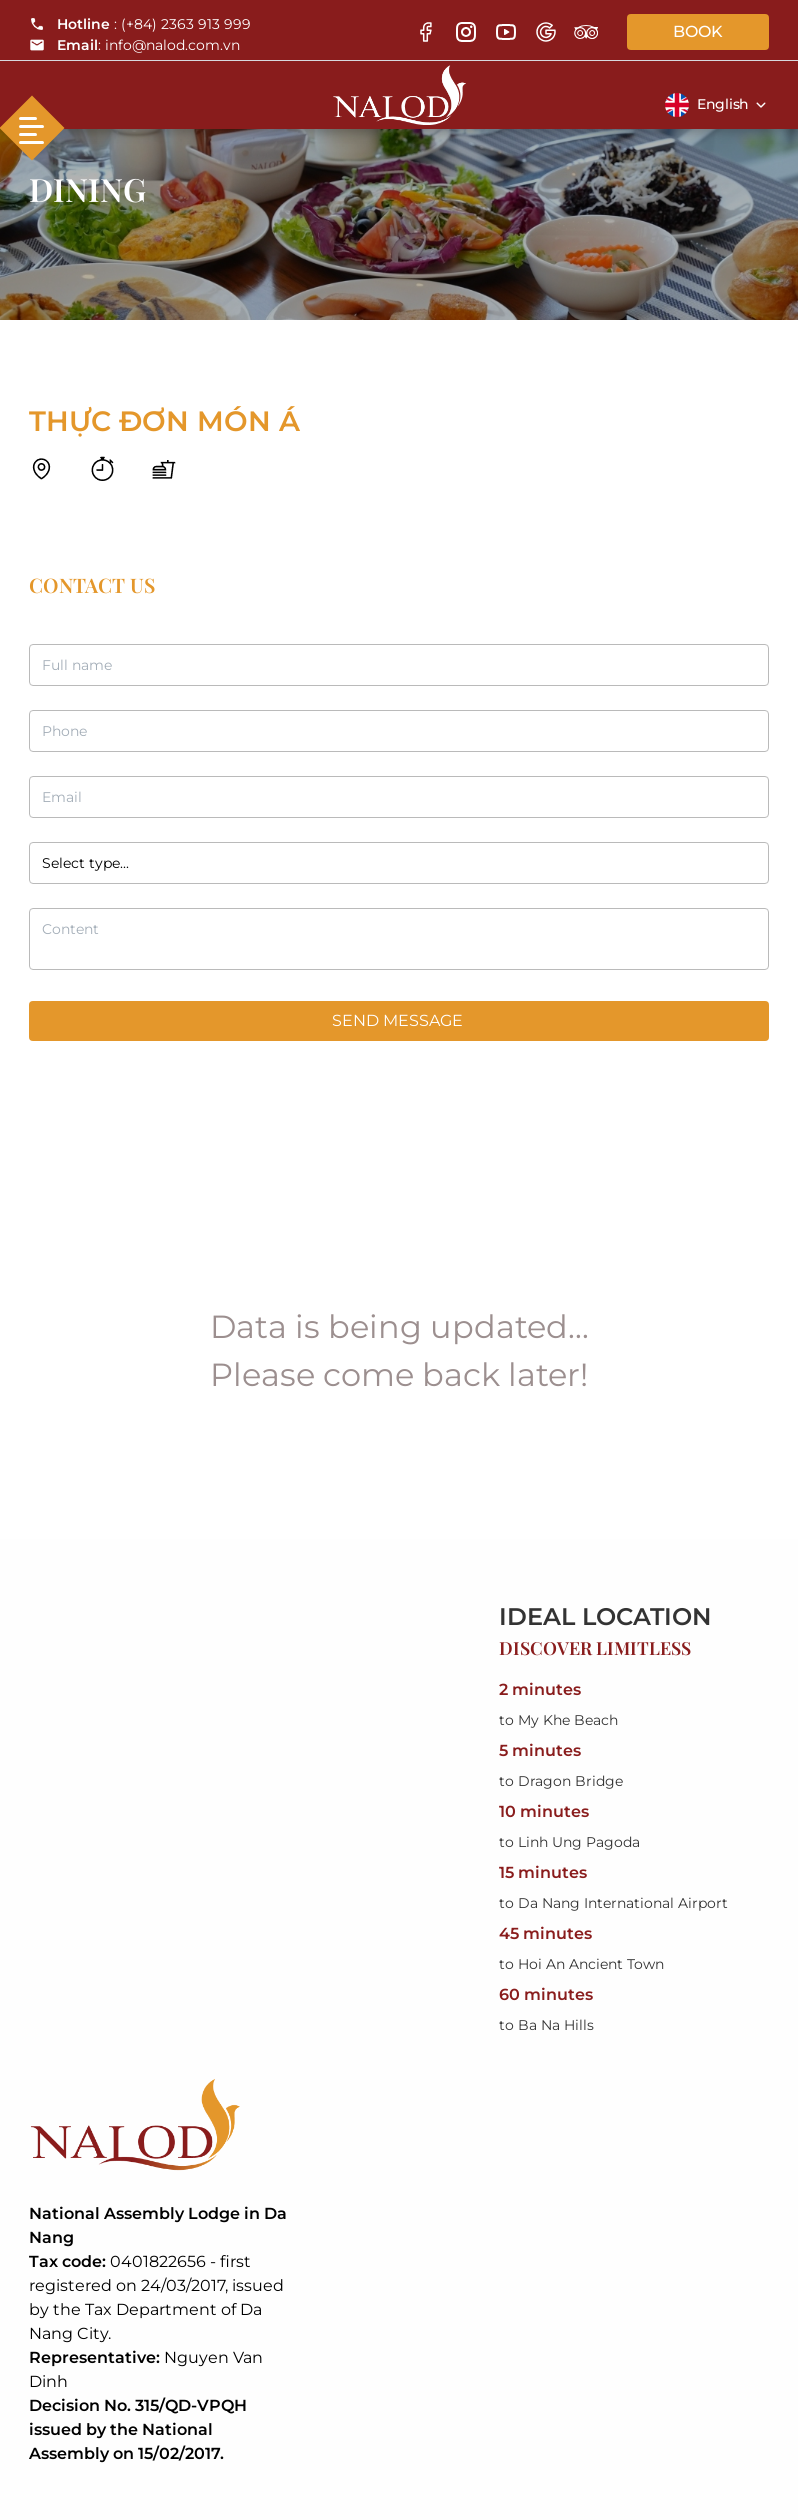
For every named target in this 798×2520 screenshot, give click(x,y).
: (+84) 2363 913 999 (140, 24)
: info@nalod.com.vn (134, 45)
